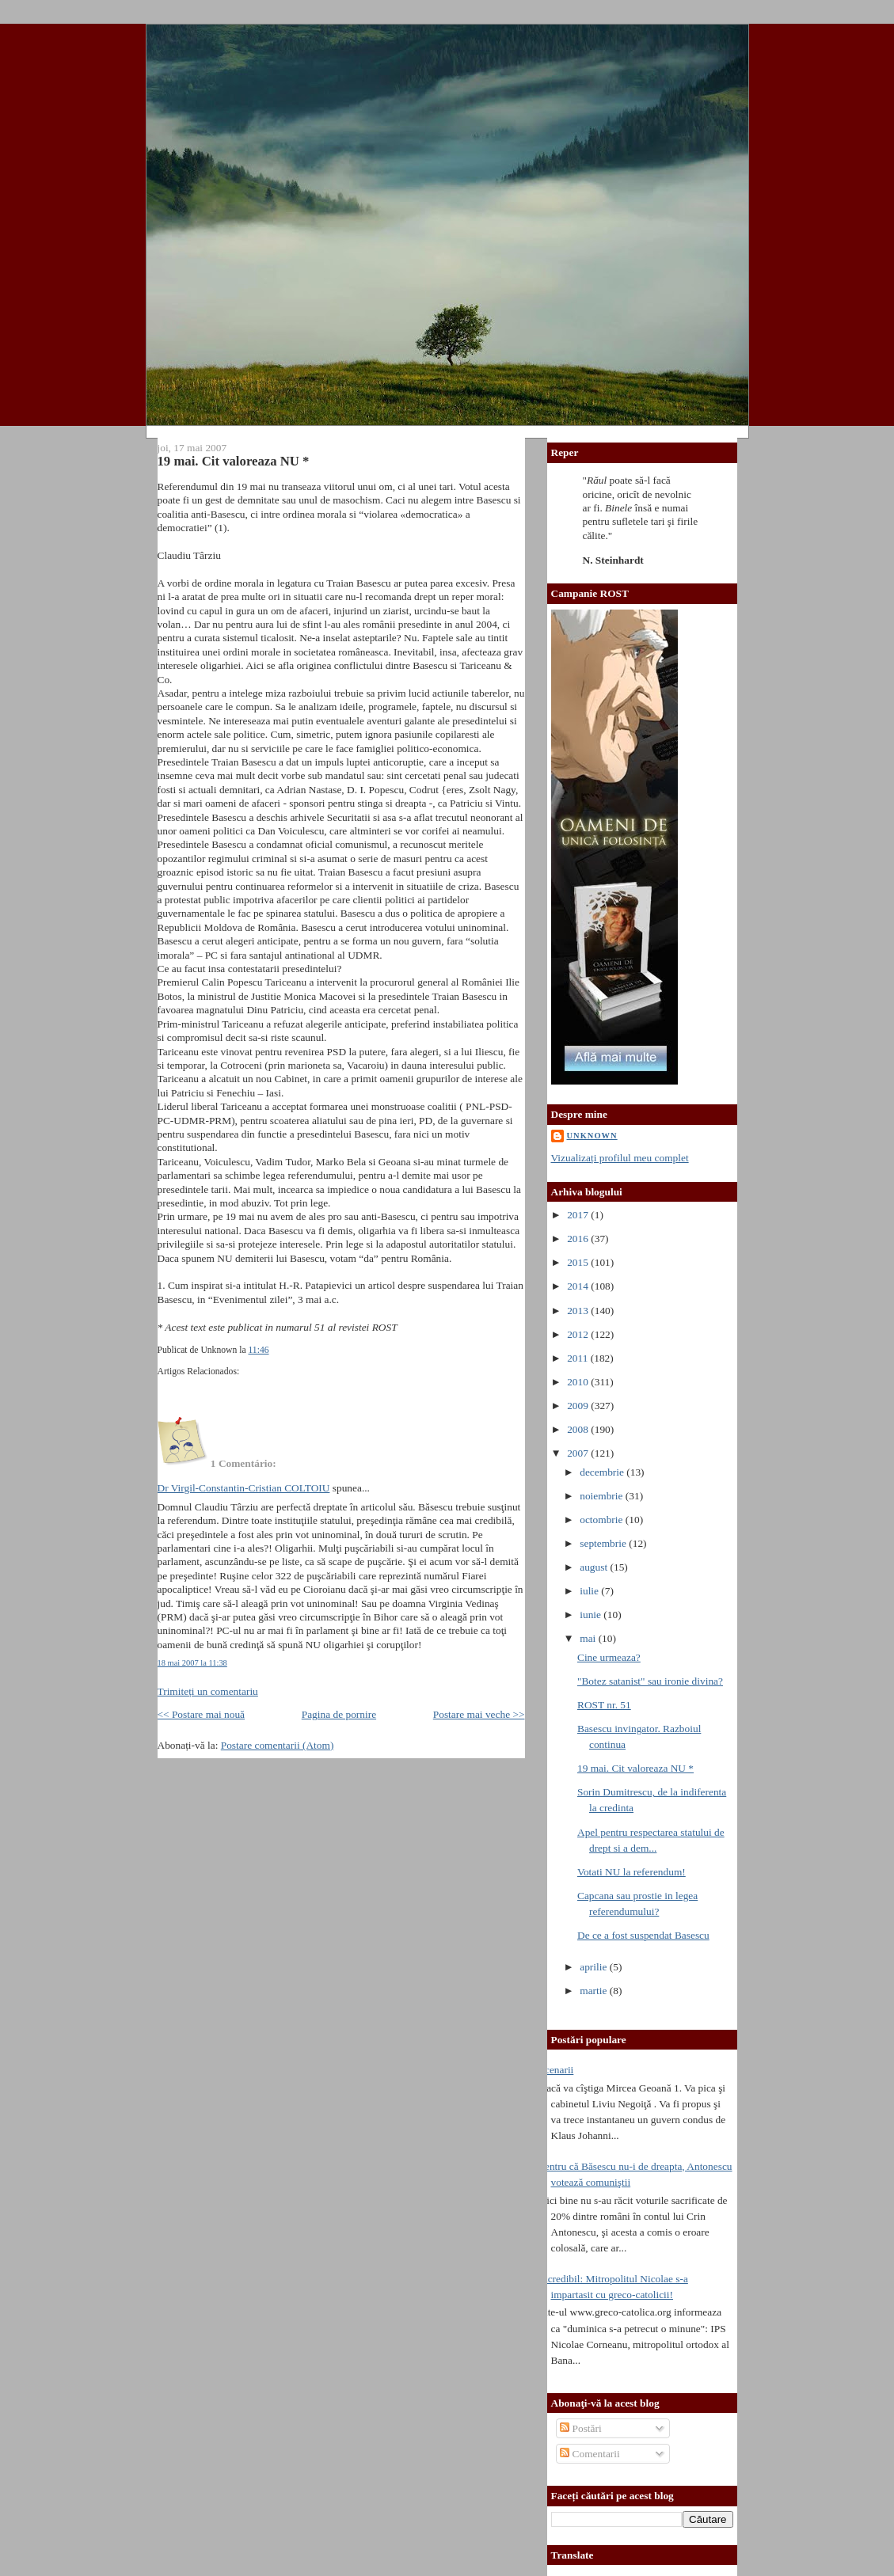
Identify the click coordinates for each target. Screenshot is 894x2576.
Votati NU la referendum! (631, 1872)
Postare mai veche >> (479, 1714)
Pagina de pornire (339, 1714)
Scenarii (556, 2070)
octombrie (603, 1519)
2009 (579, 1405)
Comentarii (590, 2454)
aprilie (595, 1967)
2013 (579, 1310)
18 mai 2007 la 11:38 (192, 1662)
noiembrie (603, 1496)
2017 (579, 1215)
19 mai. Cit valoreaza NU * (234, 461)
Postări (581, 2428)
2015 (579, 1262)
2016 (579, 1238)
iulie (590, 1591)
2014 (579, 1286)
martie (595, 1991)
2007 (579, 1453)
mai (589, 1638)
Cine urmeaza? (609, 1657)
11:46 (258, 1350)
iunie (591, 1614)
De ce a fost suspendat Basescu (643, 1935)
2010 (579, 1382)
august (595, 1567)
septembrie (604, 1543)
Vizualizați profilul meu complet (620, 1158)
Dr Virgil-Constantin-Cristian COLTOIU (244, 1488)
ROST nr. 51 (604, 1705)
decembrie (603, 1472)
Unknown (592, 1135)
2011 (579, 1358)
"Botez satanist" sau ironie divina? (650, 1681)
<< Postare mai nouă (201, 1714)
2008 (579, 1429)
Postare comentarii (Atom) (277, 1745)
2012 (579, 1334)
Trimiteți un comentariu (208, 1691)
